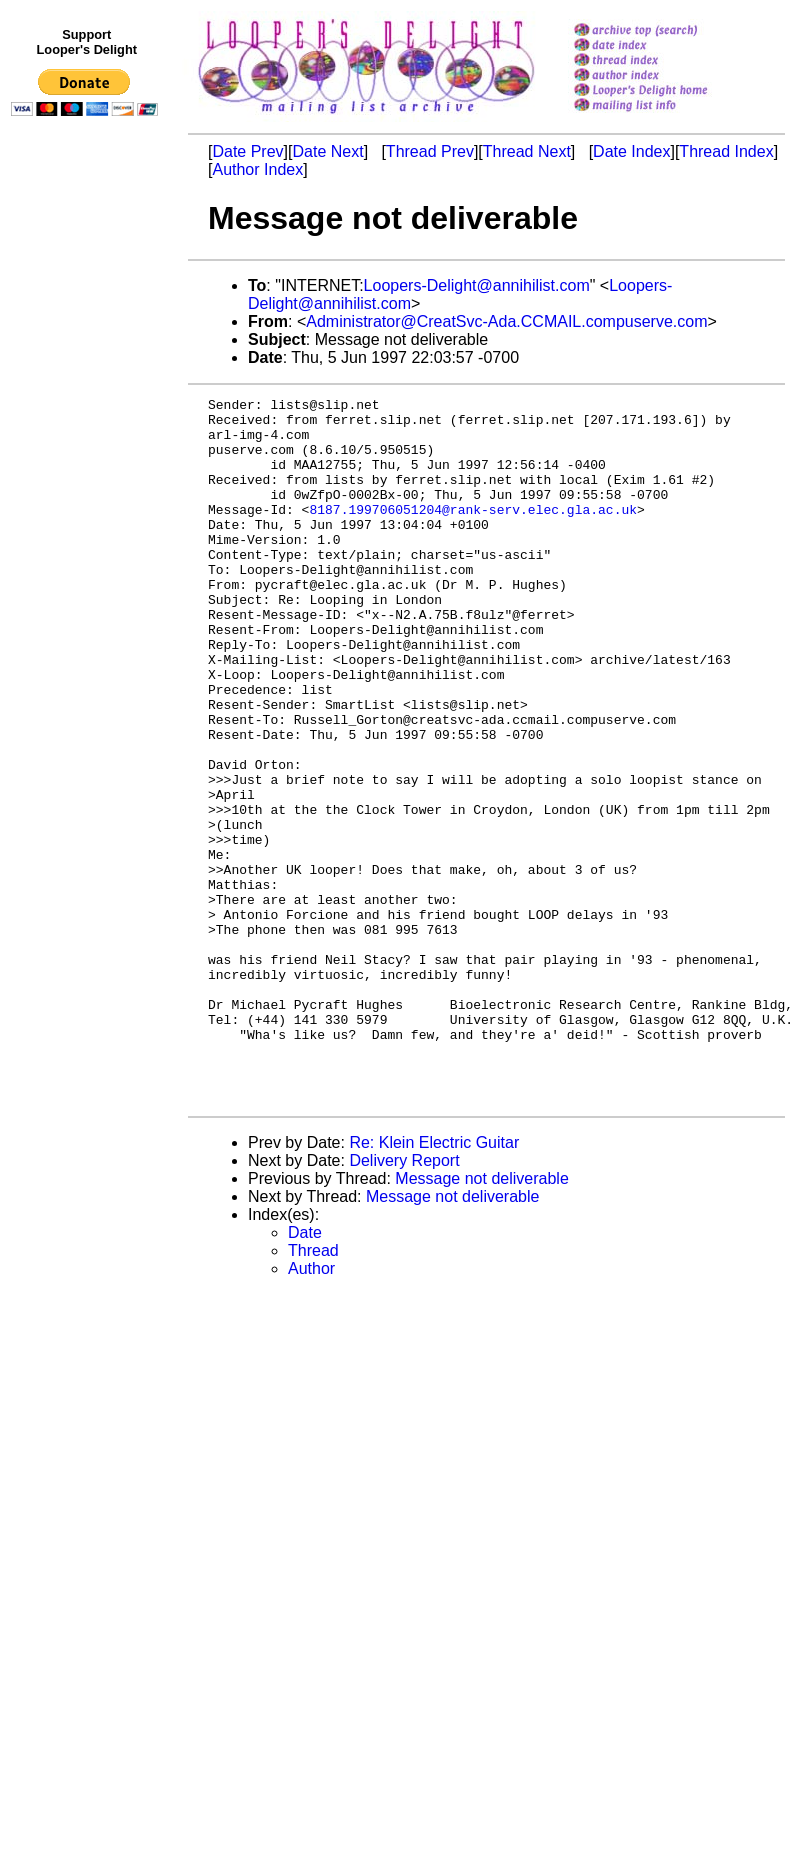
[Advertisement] (88, 537)
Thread (313, 1391)
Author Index (257, 169)
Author (311, 1409)
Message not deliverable (481, 1319)
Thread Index (726, 151)
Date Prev (247, 151)
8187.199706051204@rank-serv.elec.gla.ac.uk (473, 533)
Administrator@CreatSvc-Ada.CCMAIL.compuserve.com (506, 321)
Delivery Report (404, 1301)
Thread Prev (430, 151)
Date (305, 1373)
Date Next (327, 151)
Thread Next (527, 151)
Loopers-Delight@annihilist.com (477, 285)
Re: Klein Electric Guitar (434, 1283)
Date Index (631, 151)
